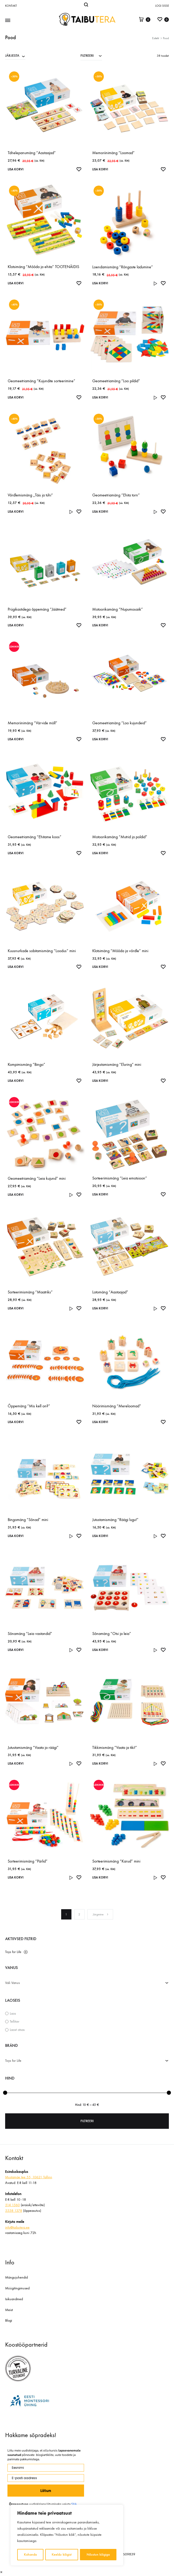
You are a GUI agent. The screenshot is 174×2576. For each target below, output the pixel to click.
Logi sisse (162, 5)
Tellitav (14, 2021)
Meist (9, 2310)
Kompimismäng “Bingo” (26, 1064)
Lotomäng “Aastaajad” (110, 1292)
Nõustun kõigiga (98, 2554)
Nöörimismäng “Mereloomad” (116, 1405)
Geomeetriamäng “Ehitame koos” (34, 836)
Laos (13, 2013)
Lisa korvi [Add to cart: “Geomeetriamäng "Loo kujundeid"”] (101, 739)
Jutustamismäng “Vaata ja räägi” (33, 1747)
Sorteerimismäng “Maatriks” (30, 1292)
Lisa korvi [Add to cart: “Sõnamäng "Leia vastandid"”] (17, 1650)
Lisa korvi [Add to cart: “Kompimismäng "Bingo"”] (17, 1080)
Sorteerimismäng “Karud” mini (116, 1861)
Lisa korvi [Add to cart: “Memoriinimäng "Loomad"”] (101, 169)
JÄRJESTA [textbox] (12, 55)
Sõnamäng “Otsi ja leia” (111, 1633)
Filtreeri (87, 2121)
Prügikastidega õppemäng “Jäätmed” (37, 609)
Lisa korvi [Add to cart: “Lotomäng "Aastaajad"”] (101, 1308)
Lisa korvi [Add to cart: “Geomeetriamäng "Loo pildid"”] (101, 397)
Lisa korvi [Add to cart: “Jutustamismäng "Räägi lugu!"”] (101, 1536)
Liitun (45, 2490)
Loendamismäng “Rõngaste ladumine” (122, 266)
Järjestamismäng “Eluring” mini (116, 1064)
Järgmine (101, 1914)
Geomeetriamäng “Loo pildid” (116, 380)
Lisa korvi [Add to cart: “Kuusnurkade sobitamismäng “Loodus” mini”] (17, 967)
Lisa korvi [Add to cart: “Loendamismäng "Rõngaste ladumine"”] (101, 283)
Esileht (155, 38)
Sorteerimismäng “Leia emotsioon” (119, 1178)
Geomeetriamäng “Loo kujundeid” (119, 722)
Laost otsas (17, 2029)
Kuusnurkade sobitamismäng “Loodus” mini (42, 950)
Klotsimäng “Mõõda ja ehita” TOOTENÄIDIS (43, 266)
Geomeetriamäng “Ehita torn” (116, 495)
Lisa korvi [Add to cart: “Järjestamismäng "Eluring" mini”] (101, 1080)
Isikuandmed (14, 2299)
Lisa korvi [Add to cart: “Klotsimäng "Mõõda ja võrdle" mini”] (101, 967)
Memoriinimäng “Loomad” (113, 152)
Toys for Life (13, 1952)
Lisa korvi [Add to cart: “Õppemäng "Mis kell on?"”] (17, 1422)
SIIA (74, 2504)
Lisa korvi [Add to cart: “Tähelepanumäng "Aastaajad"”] (17, 169)
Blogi (8, 2320)
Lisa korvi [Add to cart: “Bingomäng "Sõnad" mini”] (17, 1536)
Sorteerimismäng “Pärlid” (28, 1861)
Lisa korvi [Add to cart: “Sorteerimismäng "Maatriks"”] (17, 1308)
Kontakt (11, 5)
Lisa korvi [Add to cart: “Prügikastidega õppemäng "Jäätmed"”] (17, 625)
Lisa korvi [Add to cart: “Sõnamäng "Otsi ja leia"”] (101, 1650)
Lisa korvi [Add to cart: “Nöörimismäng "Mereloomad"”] (101, 1422)
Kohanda (30, 2554)
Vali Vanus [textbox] (12, 1983)
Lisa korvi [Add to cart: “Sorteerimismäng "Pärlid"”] (17, 1877)
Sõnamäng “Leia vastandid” (30, 1633)
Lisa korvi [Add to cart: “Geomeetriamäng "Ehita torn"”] (101, 511)
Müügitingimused (17, 2288)
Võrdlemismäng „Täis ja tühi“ (30, 495)
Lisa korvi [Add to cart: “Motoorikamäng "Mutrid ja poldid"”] (101, 853)
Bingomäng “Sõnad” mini (28, 1519)
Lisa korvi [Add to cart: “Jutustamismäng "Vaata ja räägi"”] (17, 1763)
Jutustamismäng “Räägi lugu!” (115, 1519)
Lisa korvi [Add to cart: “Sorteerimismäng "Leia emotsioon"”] (101, 1194)
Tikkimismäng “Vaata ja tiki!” (114, 1747)
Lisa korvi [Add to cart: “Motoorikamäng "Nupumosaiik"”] (101, 625)
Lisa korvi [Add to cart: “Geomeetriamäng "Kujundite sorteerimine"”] (17, 397)
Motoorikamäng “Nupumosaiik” (117, 609)
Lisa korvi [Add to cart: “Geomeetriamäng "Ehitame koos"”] (17, 853)
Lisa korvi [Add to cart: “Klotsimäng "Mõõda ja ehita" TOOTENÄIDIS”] (17, 283)
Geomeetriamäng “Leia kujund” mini (37, 1178)
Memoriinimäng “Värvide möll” (32, 722)
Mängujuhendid (16, 2277)
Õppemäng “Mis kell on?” (29, 1405)
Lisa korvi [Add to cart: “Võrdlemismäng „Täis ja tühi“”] (17, 511)
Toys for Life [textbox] (13, 2060)
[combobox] (15, 55)
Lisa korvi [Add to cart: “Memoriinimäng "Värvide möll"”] (17, 739)
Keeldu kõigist (62, 2554)
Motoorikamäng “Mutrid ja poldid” (119, 836)
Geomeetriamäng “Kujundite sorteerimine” (41, 380)
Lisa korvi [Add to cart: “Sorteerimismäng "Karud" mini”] (101, 1877)
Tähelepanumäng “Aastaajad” (32, 152)
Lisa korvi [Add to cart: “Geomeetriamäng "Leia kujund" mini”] (17, 1194)
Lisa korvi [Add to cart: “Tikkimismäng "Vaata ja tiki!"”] (101, 1763)
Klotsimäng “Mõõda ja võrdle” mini (120, 950)
